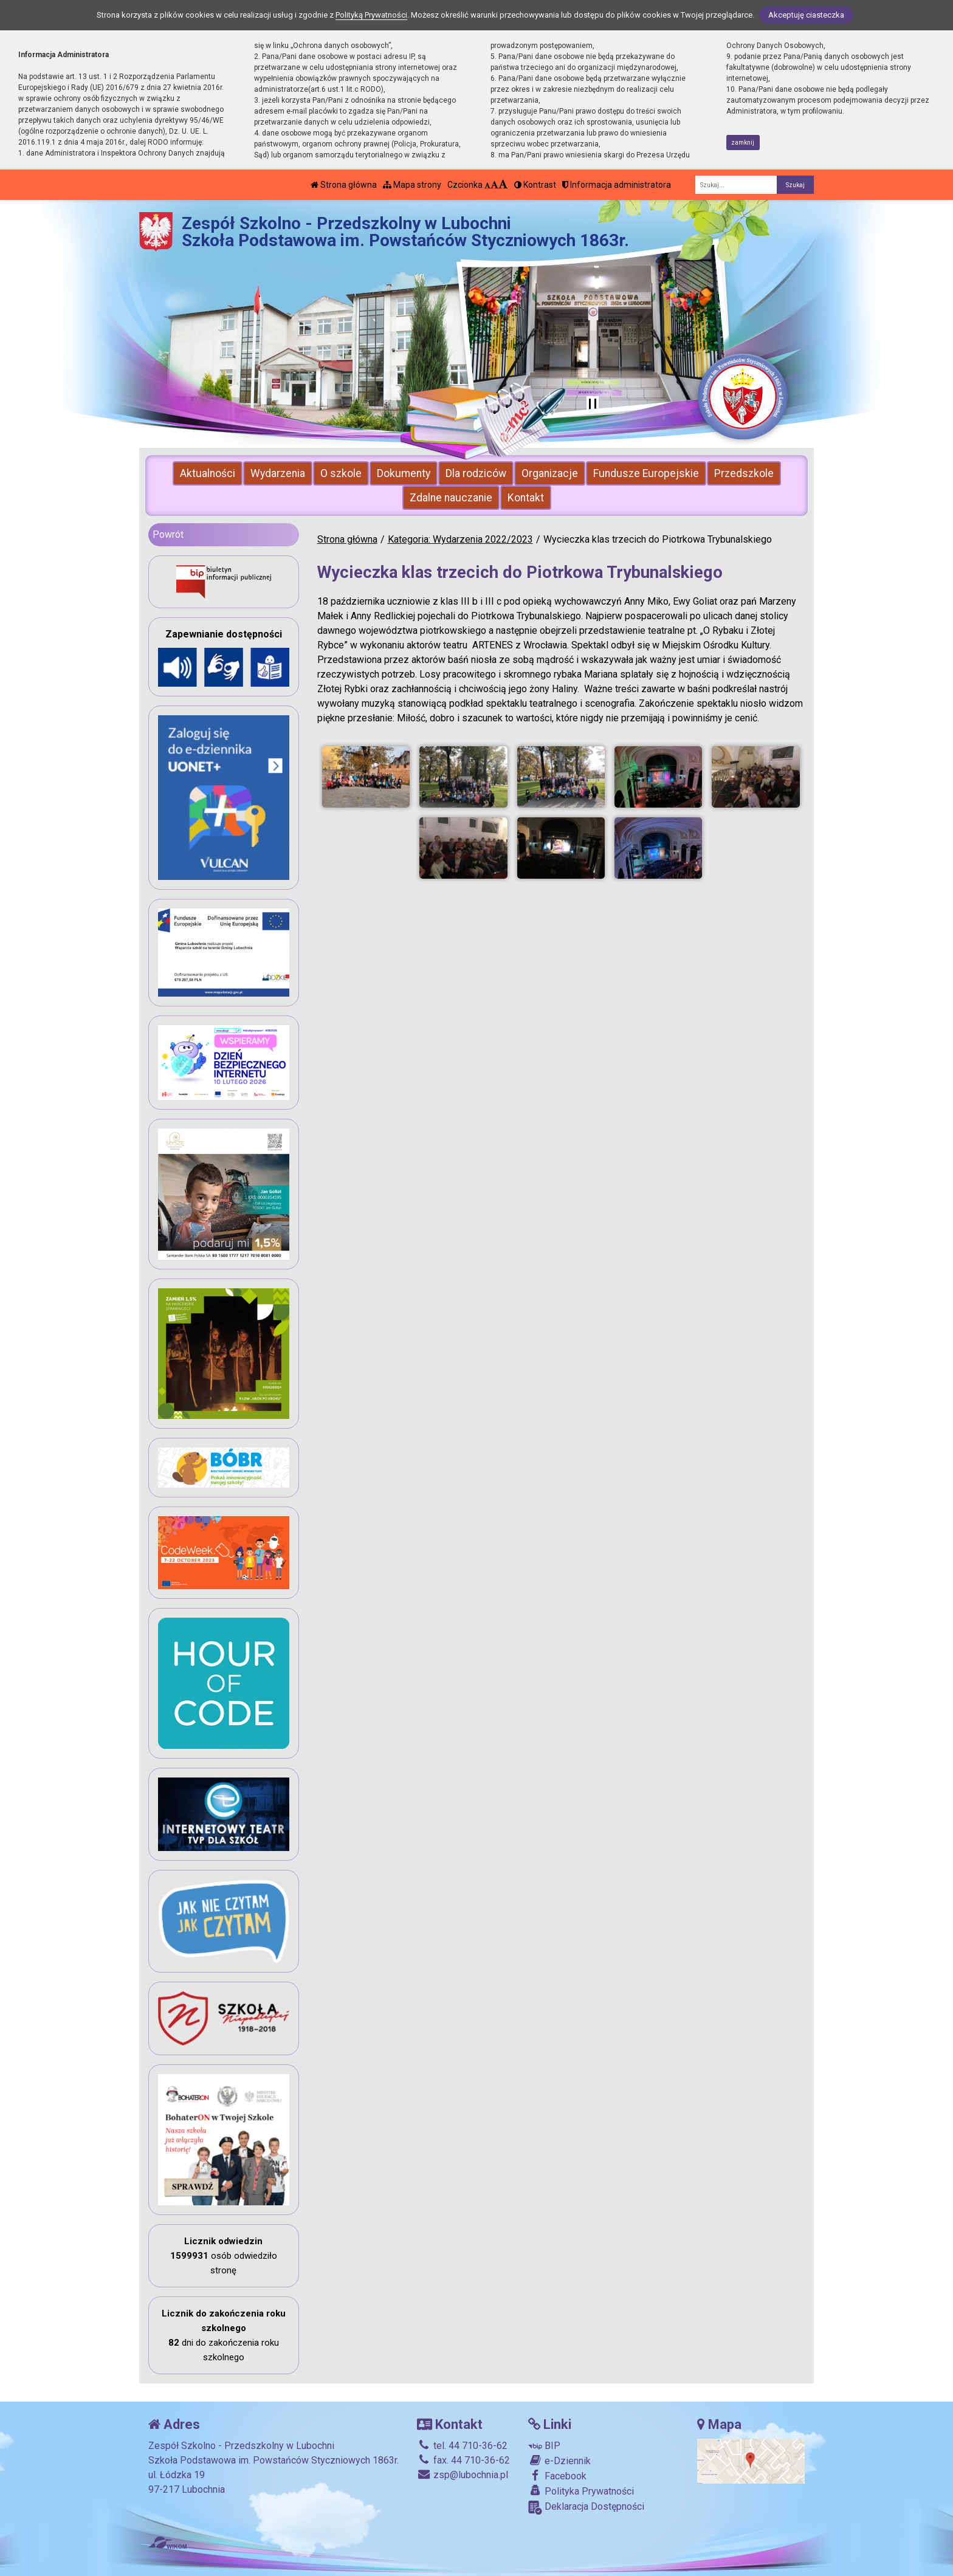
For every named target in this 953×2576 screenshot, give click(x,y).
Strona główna (344, 185)
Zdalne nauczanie (451, 498)
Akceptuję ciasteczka (806, 14)
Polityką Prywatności (371, 14)
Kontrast (535, 185)
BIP (544, 2445)
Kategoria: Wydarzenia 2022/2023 (460, 539)
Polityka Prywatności (581, 2491)
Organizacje (549, 473)
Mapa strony (412, 185)
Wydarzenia (277, 473)
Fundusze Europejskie (646, 473)
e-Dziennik (559, 2460)
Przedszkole (744, 473)
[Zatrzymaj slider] (592, 405)
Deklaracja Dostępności (586, 2508)
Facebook (557, 2476)
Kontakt (525, 498)
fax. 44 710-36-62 (463, 2460)
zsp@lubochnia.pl (462, 2475)
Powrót (168, 534)
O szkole (341, 473)
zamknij (742, 142)
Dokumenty (403, 473)
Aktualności (207, 473)
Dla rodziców (476, 473)
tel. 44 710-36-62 (462, 2445)
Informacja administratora (616, 185)
